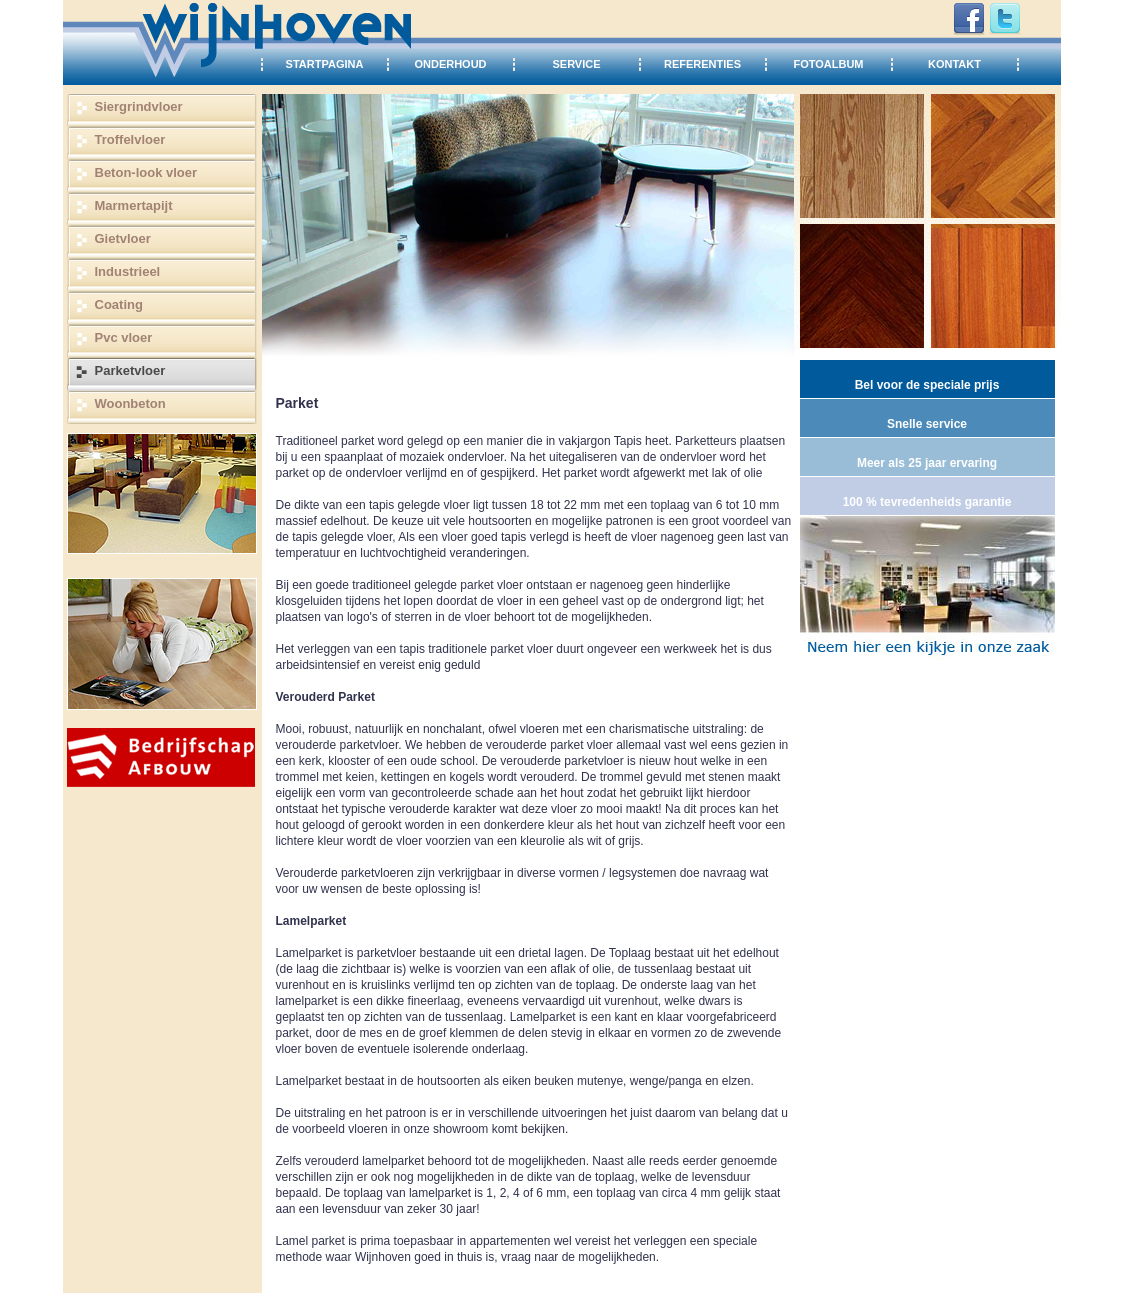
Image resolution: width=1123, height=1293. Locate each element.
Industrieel (128, 271)
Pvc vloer (124, 337)
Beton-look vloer (146, 172)
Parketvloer (130, 370)
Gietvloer (123, 238)
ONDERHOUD (450, 64)
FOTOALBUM (828, 64)
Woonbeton (130, 403)
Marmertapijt (134, 205)
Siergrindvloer (139, 106)
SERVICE (576, 64)
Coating (119, 304)
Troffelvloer (130, 139)
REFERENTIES (702, 64)
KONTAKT (954, 64)
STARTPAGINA (325, 64)
